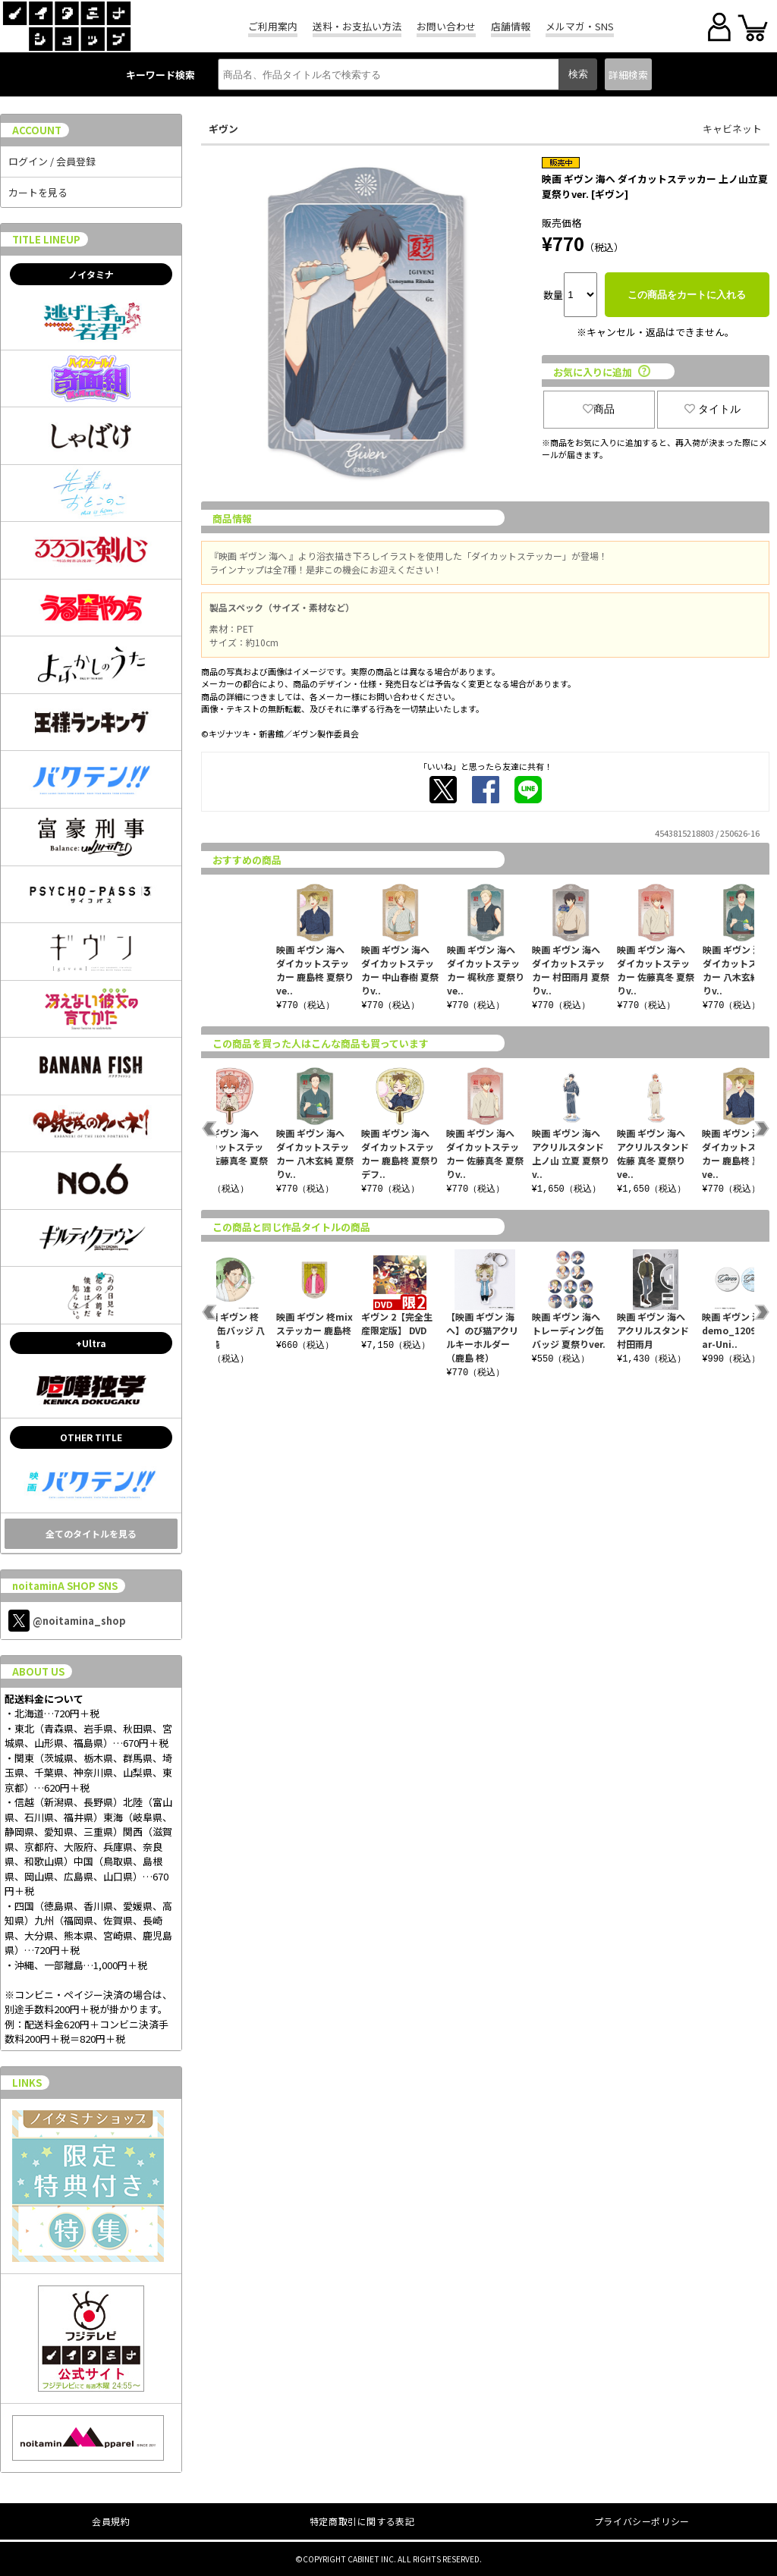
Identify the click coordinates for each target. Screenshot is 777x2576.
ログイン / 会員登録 (52, 161)
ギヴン (223, 128)
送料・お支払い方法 (357, 26)
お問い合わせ (446, 26)
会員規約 (111, 2521)
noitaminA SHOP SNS (65, 1586)
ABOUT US (38, 1671)
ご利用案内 (272, 26)
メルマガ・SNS (580, 26)
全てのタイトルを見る (91, 1533)
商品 (599, 409)
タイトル (712, 409)
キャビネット (732, 128)
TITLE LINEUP (46, 239)
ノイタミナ (91, 274)
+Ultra (91, 1343)
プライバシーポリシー (642, 2521)
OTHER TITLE (91, 1437)
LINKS (27, 2082)
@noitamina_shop (67, 1621)
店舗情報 (510, 26)
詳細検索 (628, 75)
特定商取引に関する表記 (362, 2521)
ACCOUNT (36, 130)
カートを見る (38, 192)
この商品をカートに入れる (687, 294)
